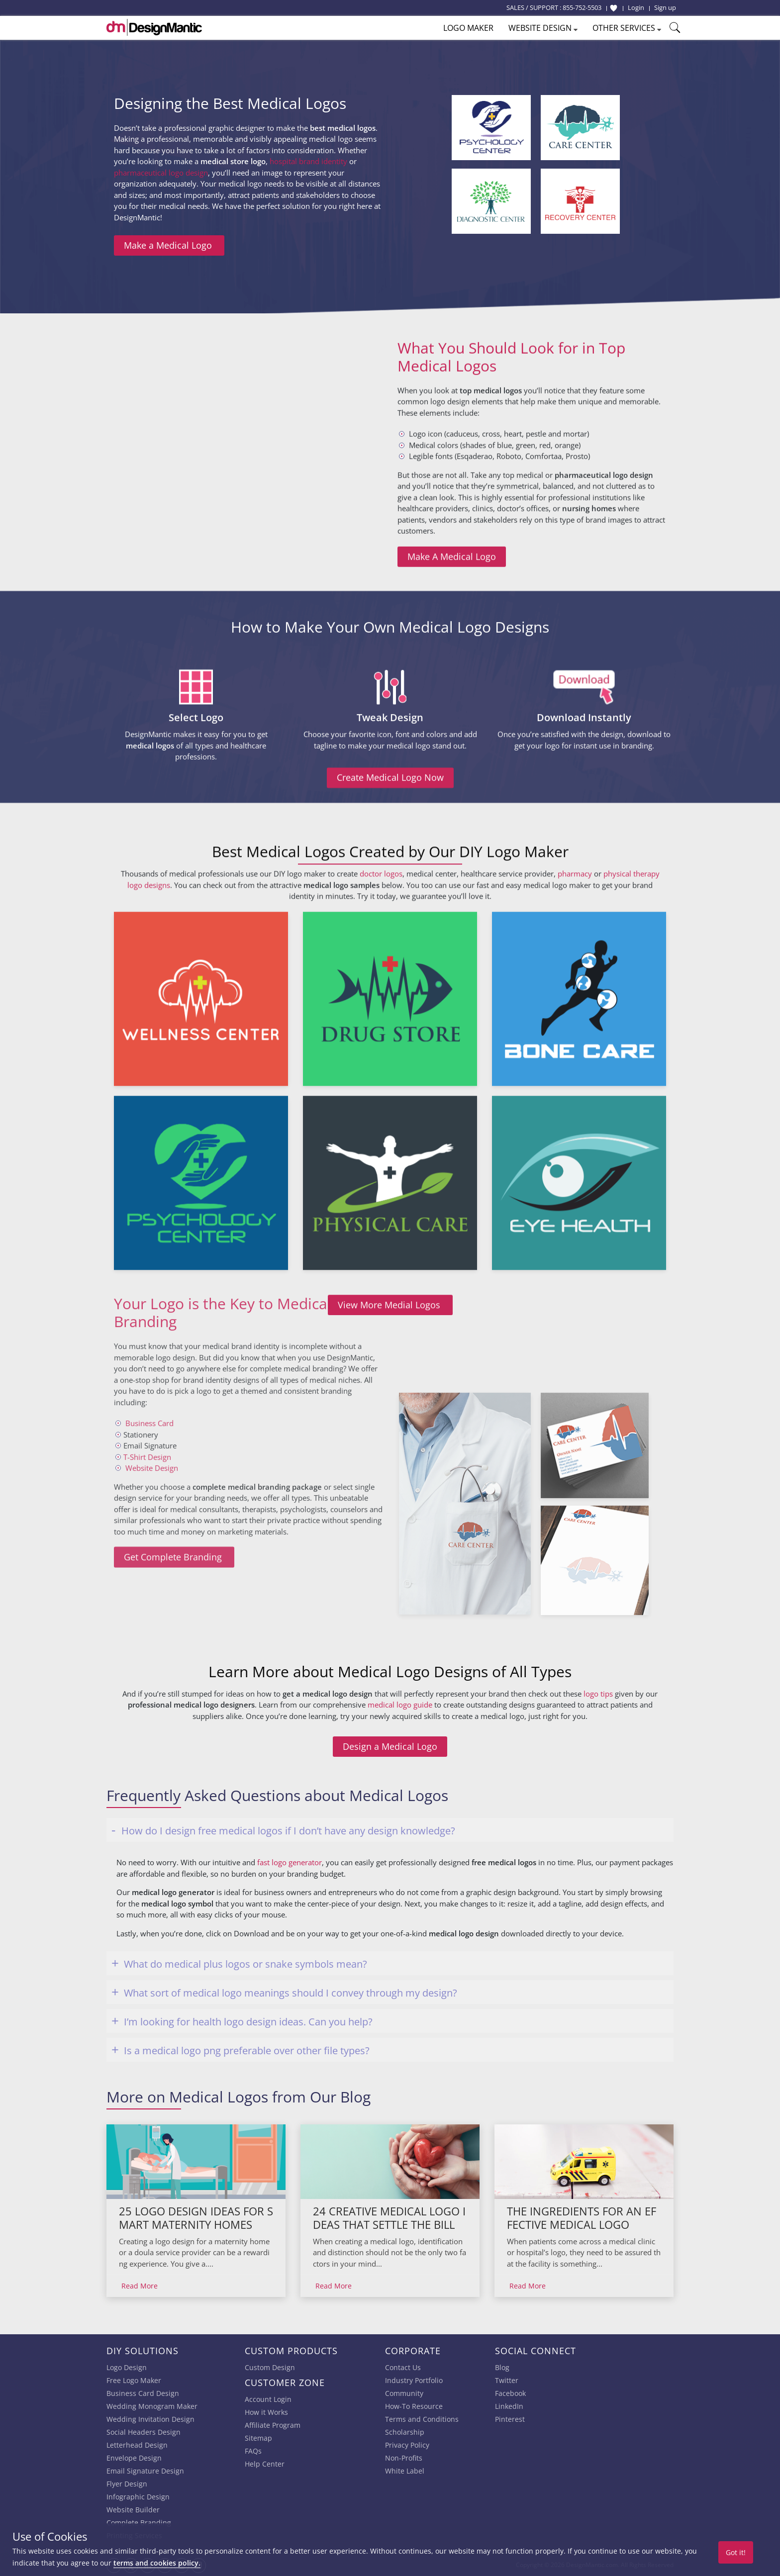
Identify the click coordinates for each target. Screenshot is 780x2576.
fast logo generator (289, 1862)
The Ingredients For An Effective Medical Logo (581, 2217)
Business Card (149, 1266)
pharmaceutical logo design (161, 173)
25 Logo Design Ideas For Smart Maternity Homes (196, 2217)
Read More (139, 2285)
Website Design (151, 1311)
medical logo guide (400, 1778)
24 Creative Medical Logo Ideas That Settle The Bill (389, 2217)
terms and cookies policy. (156, 2563)
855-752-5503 (582, 7)
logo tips (598, 1767)
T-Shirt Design (147, 1300)
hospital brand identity (308, 161)
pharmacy (575, 1135)
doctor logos (381, 1135)
